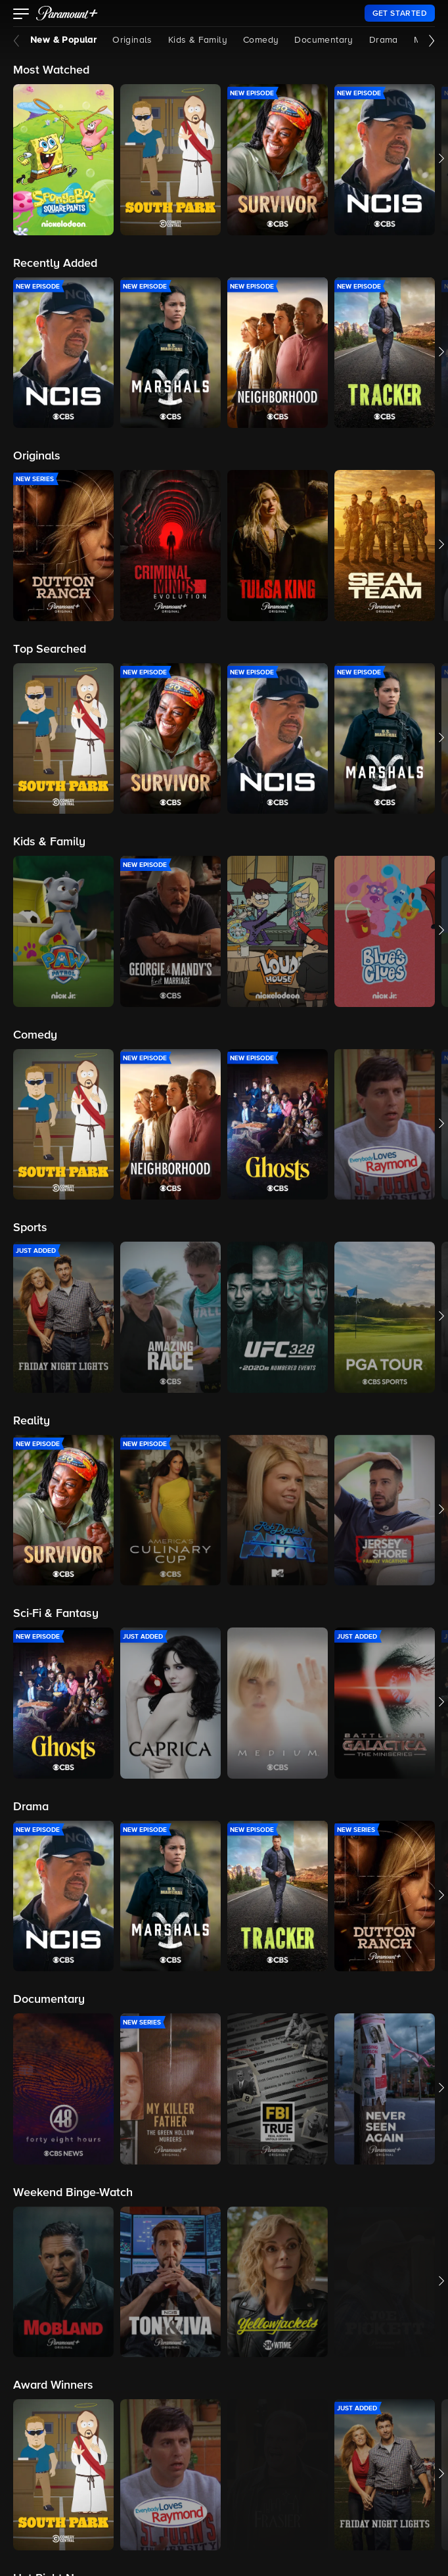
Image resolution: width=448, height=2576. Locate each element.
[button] (21, 15)
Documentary (323, 40)
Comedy (261, 40)
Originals (132, 40)
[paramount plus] (67, 13)
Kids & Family (197, 40)
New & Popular (63, 40)
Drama (383, 40)
